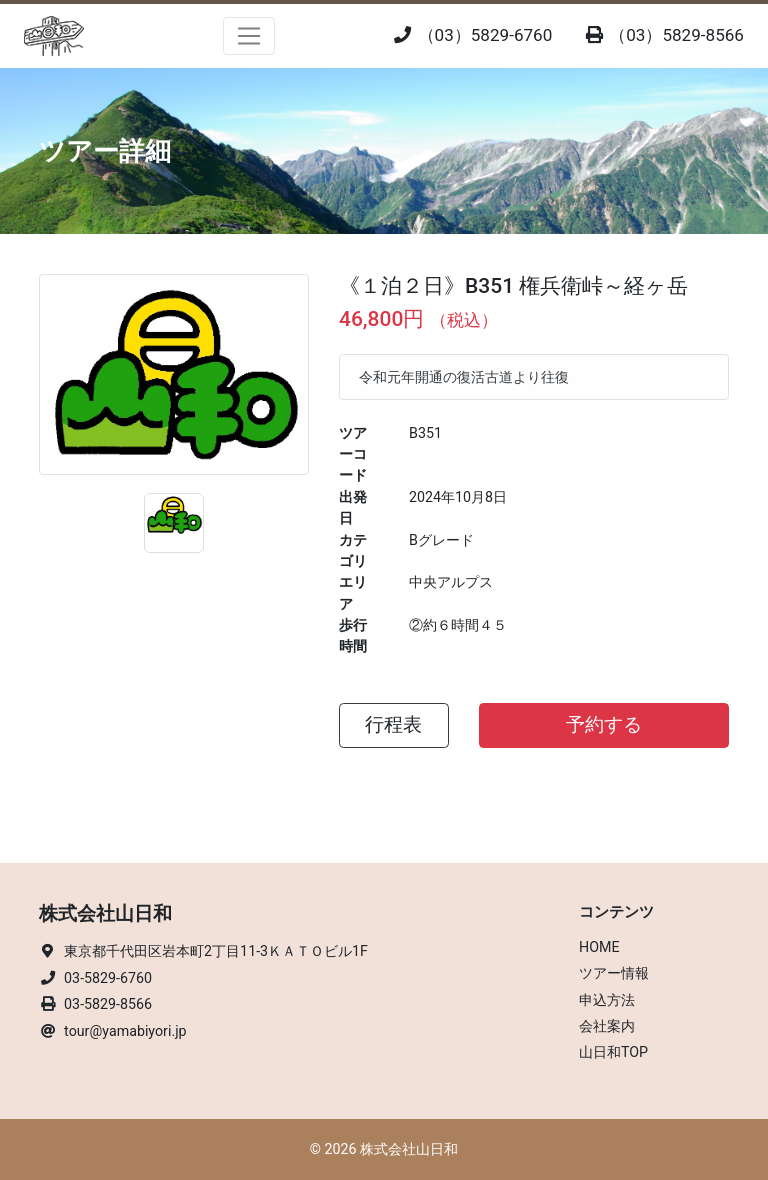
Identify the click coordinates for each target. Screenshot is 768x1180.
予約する (604, 725)
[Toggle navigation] (249, 36)
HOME (599, 947)
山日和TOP (613, 1052)
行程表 (393, 725)
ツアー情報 (614, 973)
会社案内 (607, 1026)
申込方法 (607, 1000)
